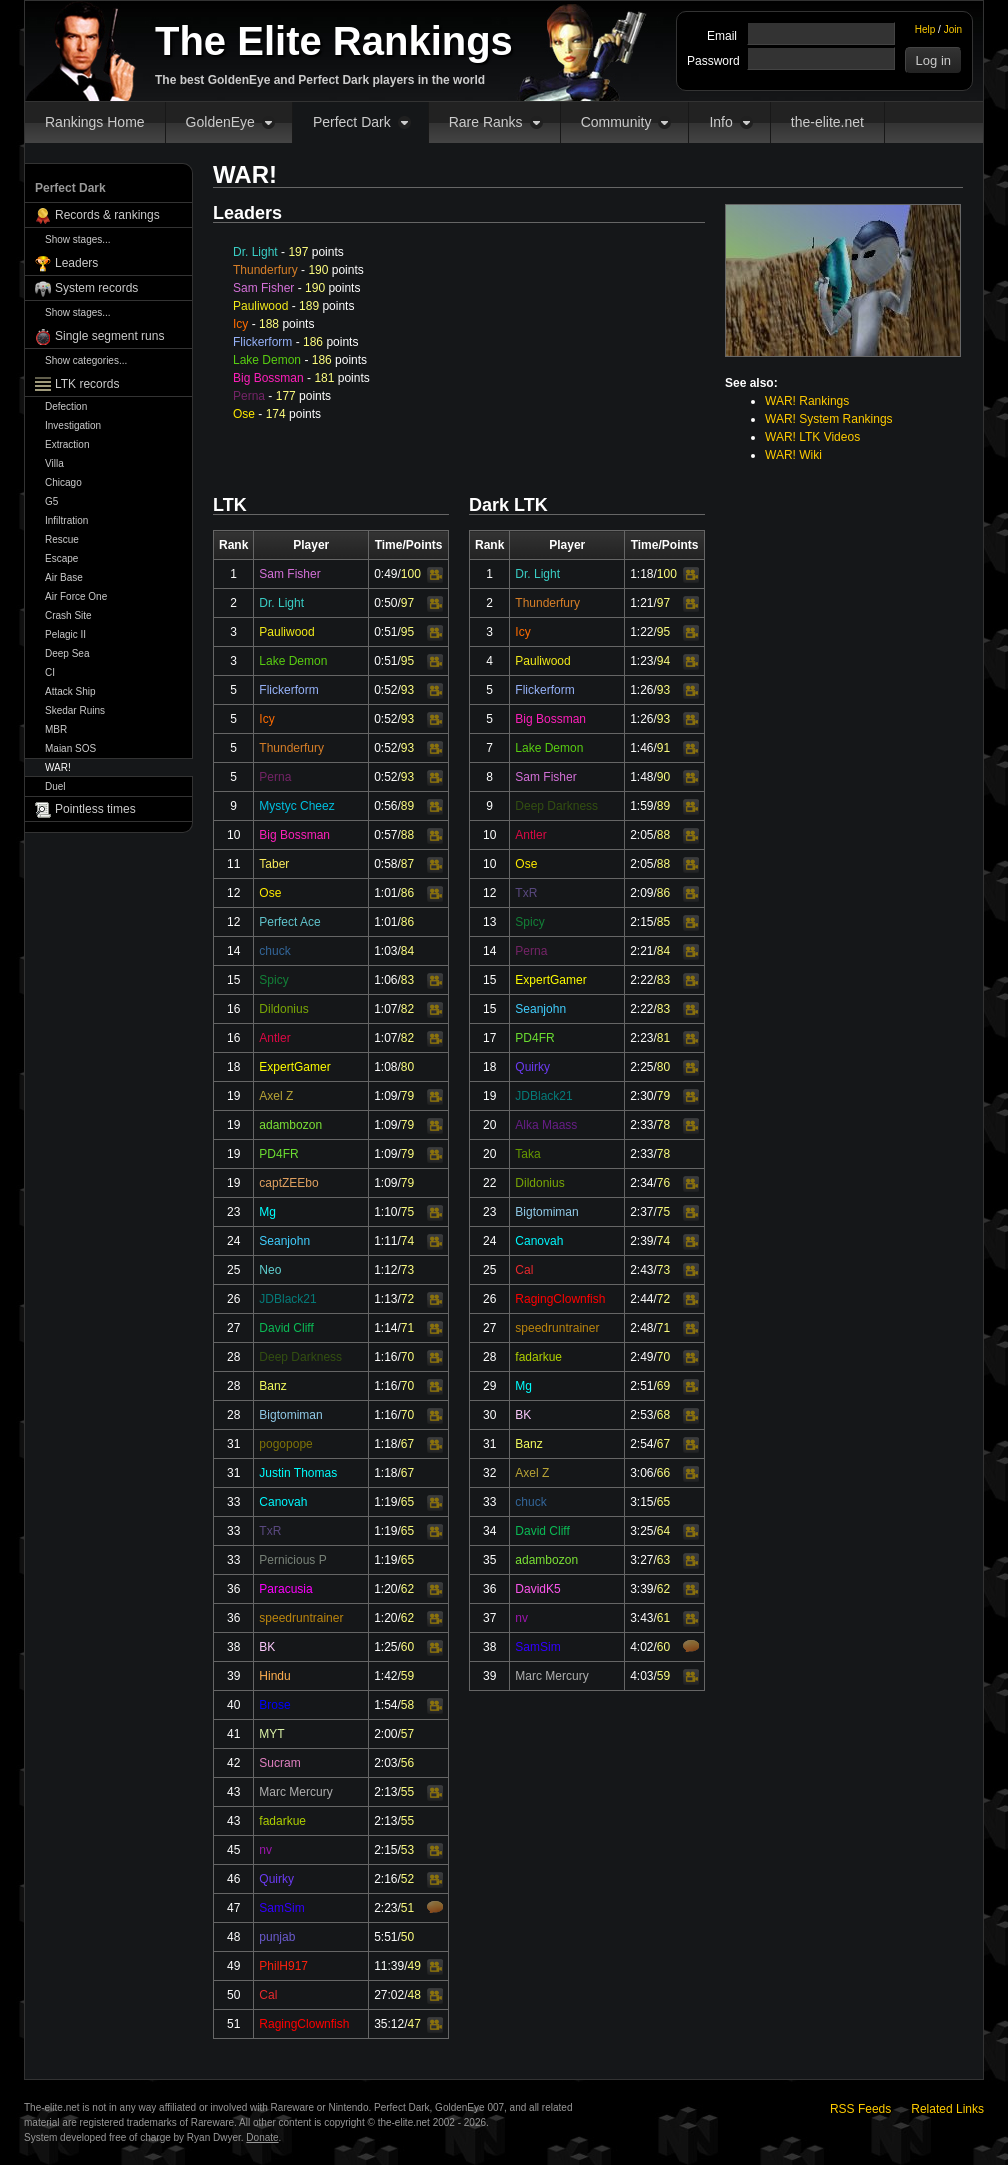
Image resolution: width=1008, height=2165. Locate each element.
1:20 (385, 1589)
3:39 (641, 1589)
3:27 (641, 1560)
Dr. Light (255, 252)
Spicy (273, 980)
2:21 (641, 951)
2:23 (385, 1908)
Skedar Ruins (75, 710)
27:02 (389, 1995)
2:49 (641, 1357)
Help (925, 29)
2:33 (641, 1125)
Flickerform (262, 342)
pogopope (285, 1444)
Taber (274, 864)
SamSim (281, 1908)
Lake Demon (267, 360)
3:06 (641, 1473)
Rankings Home (95, 122)
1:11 (385, 1241)
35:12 (389, 2024)
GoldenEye (220, 122)
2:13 (385, 1792)
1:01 (385, 893)
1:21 (641, 603)
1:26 (641, 690)
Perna (249, 396)
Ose (244, 414)
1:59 (641, 806)
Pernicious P (292, 1560)
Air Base (64, 577)
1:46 (641, 748)
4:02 (641, 1647)
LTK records (87, 384)
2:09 (641, 893)
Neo (270, 1270)
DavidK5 (537, 1589)
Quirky (276, 1879)
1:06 (385, 980)
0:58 (385, 864)
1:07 (385, 1009)
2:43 (641, 1270)
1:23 (641, 661)
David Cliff (286, 1328)
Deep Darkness (300, 1357)
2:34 (641, 1183)
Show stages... (78, 239)
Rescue (62, 539)
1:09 (385, 1096)
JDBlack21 (287, 1299)
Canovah (283, 1502)
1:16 (385, 1357)
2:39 (641, 1241)
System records (96, 288)
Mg (267, 1212)
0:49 (385, 574)
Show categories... (86, 360)
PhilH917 (283, 1966)
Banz (272, 1386)
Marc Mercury (295, 1792)
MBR (56, 729)
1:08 (385, 1067)
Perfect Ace (289, 922)
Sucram (279, 1763)
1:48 (641, 777)
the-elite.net (827, 122)
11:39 (389, 1966)
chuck (274, 951)
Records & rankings (107, 215)
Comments (435, 1907)
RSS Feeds (860, 2109)
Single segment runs (109, 336)
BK (267, 1647)
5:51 (385, 1937)
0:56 (385, 806)
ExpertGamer (294, 1067)
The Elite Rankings (334, 41)
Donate (262, 2137)
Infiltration (66, 520)
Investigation (73, 425)
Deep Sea (67, 653)
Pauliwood (260, 306)
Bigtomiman (290, 1415)
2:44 (641, 1299)
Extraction (67, 444)
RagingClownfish (304, 2024)
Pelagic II (65, 634)
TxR (270, 1531)
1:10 (385, 1212)
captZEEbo (288, 1183)
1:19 (385, 1502)
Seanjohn (284, 1241)
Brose (274, 1705)
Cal (268, 1995)
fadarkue (282, 1821)
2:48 (641, 1328)
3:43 (641, 1618)
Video (435, 575)
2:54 (641, 1444)
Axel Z (276, 1096)
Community (616, 122)
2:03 (385, 1763)
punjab (277, 1937)
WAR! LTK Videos (812, 437)
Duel (55, 786)
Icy (240, 324)
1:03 (385, 951)
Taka (527, 1154)
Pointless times (95, 809)
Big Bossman (268, 378)
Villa (54, 463)
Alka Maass (546, 1125)
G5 (51, 501)
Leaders (76, 263)
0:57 (385, 835)
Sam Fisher (263, 288)
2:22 (641, 980)
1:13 (385, 1299)
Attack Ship (70, 691)
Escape (61, 558)
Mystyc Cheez (296, 806)
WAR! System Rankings (829, 419)
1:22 (641, 632)
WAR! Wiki (793, 455)
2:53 (641, 1415)
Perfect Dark (352, 122)
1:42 (385, 1676)
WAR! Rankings (807, 401)
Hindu (274, 1676)
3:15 (641, 1502)
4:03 (641, 1676)
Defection (66, 406)
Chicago (63, 482)
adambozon (290, 1125)
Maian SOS (70, 748)
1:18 (385, 1444)
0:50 (385, 603)
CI (50, 672)
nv (265, 1850)
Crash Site (68, 615)
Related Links (947, 2109)
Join (953, 29)
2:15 (385, 1850)
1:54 (385, 1705)
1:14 (385, 1328)
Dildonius (283, 1009)
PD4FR (278, 1154)
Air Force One (76, 596)
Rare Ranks (486, 122)
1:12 (385, 1270)
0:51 (385, 632)
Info (720, 122)
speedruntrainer (301, 1618)
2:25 (641, 1067)
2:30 (641, 1096)
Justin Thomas (298, 1473)
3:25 (641, 1531)
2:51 (641, 1386)
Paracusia (285, 1589)
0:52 (385, 690)
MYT (271, 1734)
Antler (274, 1038)
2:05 (641, 835)
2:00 (385, 1734)
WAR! (58, 767)
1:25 (385, 1647)
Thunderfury (265, 270)
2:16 (385, 1879)
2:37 (641, 1212)
